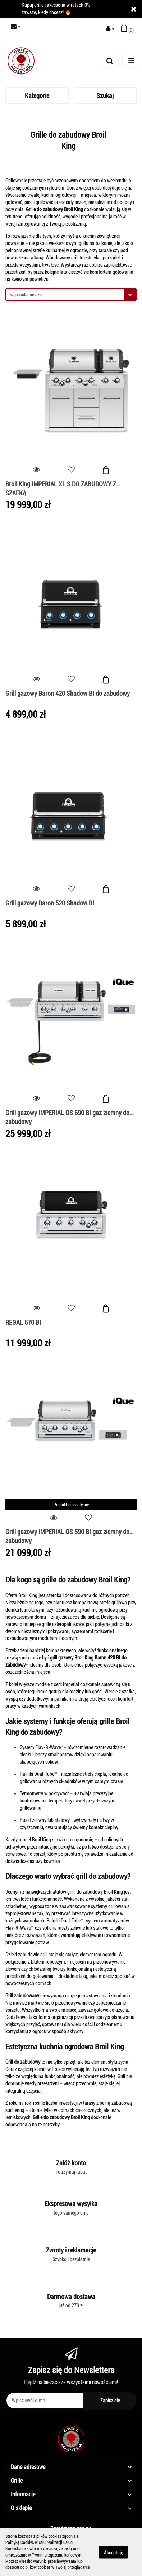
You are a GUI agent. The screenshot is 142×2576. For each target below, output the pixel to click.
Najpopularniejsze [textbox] (25, 294)
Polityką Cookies (19, 2542)
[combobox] (71, 294)
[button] (127, 29)
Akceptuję (113, 2552)
